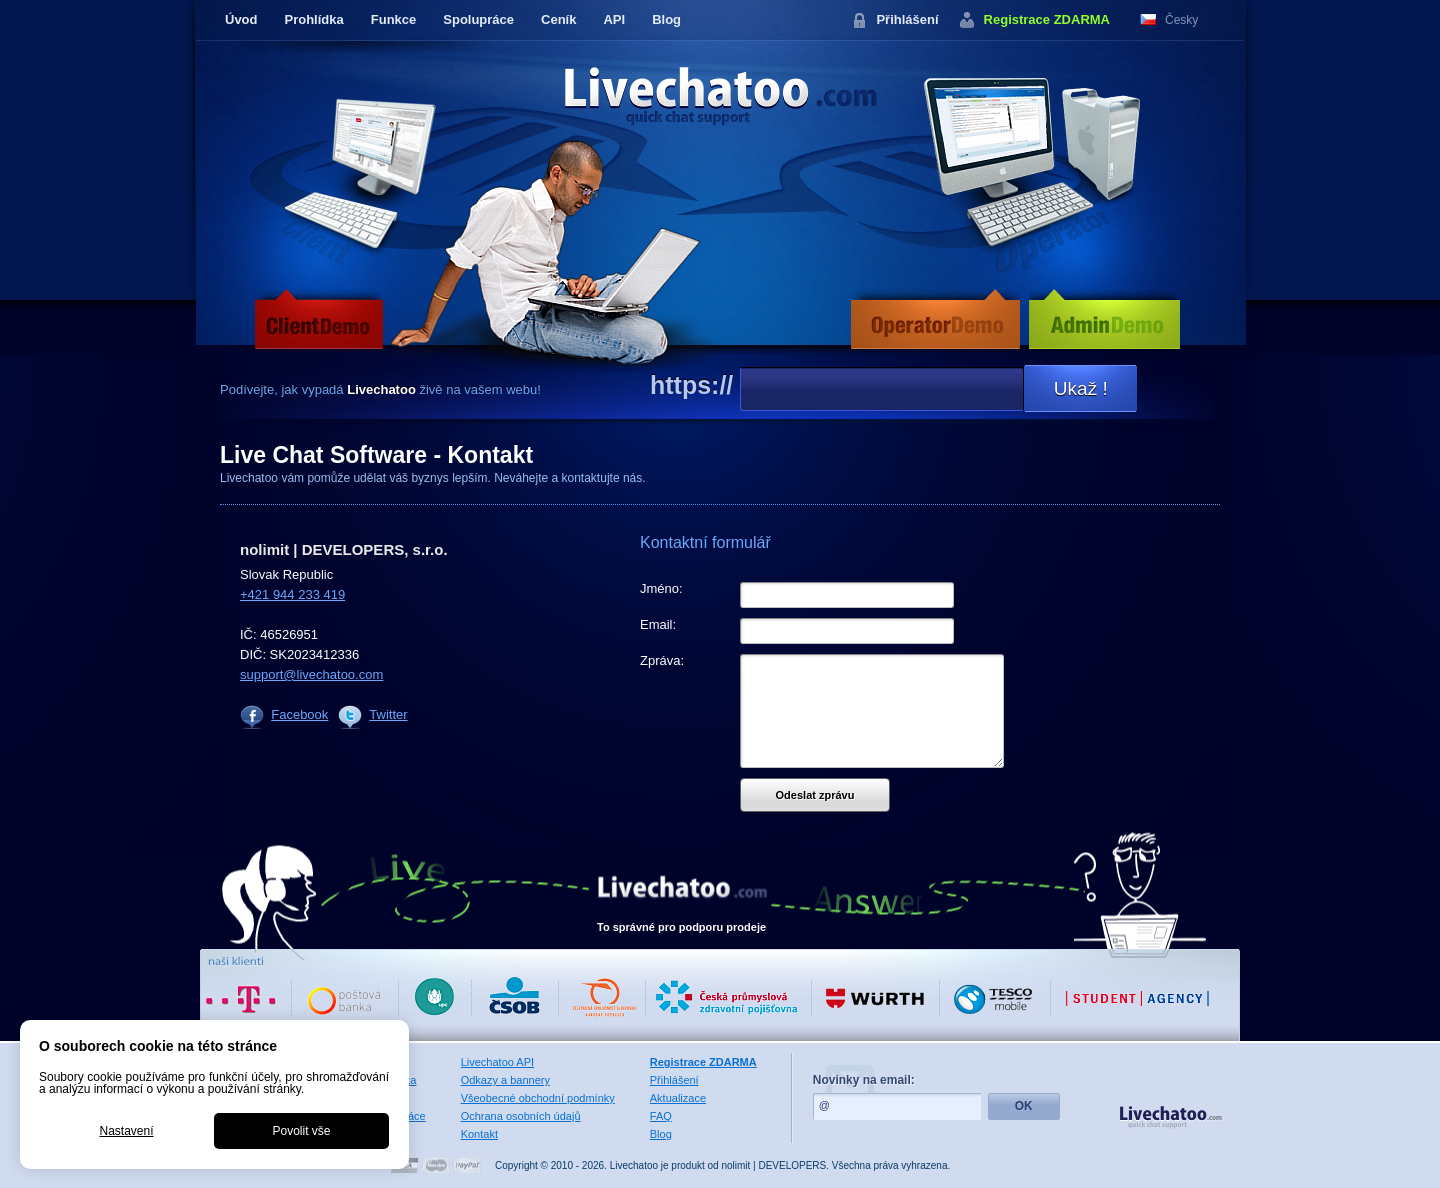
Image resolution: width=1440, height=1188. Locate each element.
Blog (666, 19)
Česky (1181, 20)
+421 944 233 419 (292, 594)
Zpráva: (662, 660)
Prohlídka (314, 19)
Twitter (388, 714)
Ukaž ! (1081, 388)
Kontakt (479, 1134)
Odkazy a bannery (505, 1080)
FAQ (661, 1116)
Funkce (394, 19)
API (614, 19)
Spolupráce (478, 19)
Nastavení (126, 1131)
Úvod (241, 19)
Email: (658, 624)
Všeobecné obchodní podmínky (538, 1098)
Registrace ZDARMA (1047, 19)
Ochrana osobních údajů (521, 1116)
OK (1024, 1106)
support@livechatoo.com (311, 674)
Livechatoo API (497, 1062)
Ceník (558, 19)
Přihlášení (907, 19)
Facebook (299, 714)
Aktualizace (678, 1098)
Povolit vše (301, 1131)
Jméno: (661, 588)
